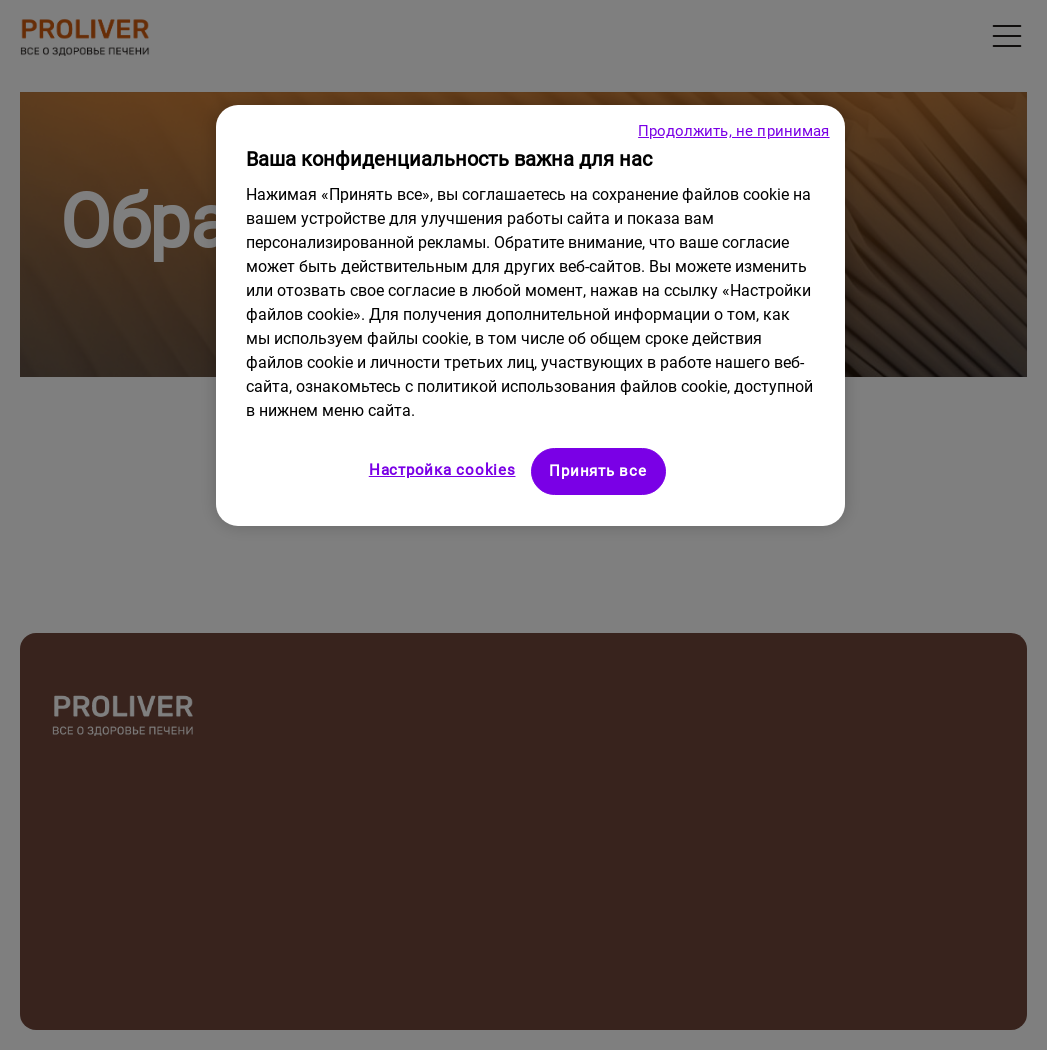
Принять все (597, 471)
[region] (530, 315)
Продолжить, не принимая (733, 131)
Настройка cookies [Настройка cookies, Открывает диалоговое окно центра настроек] (442, 470)
